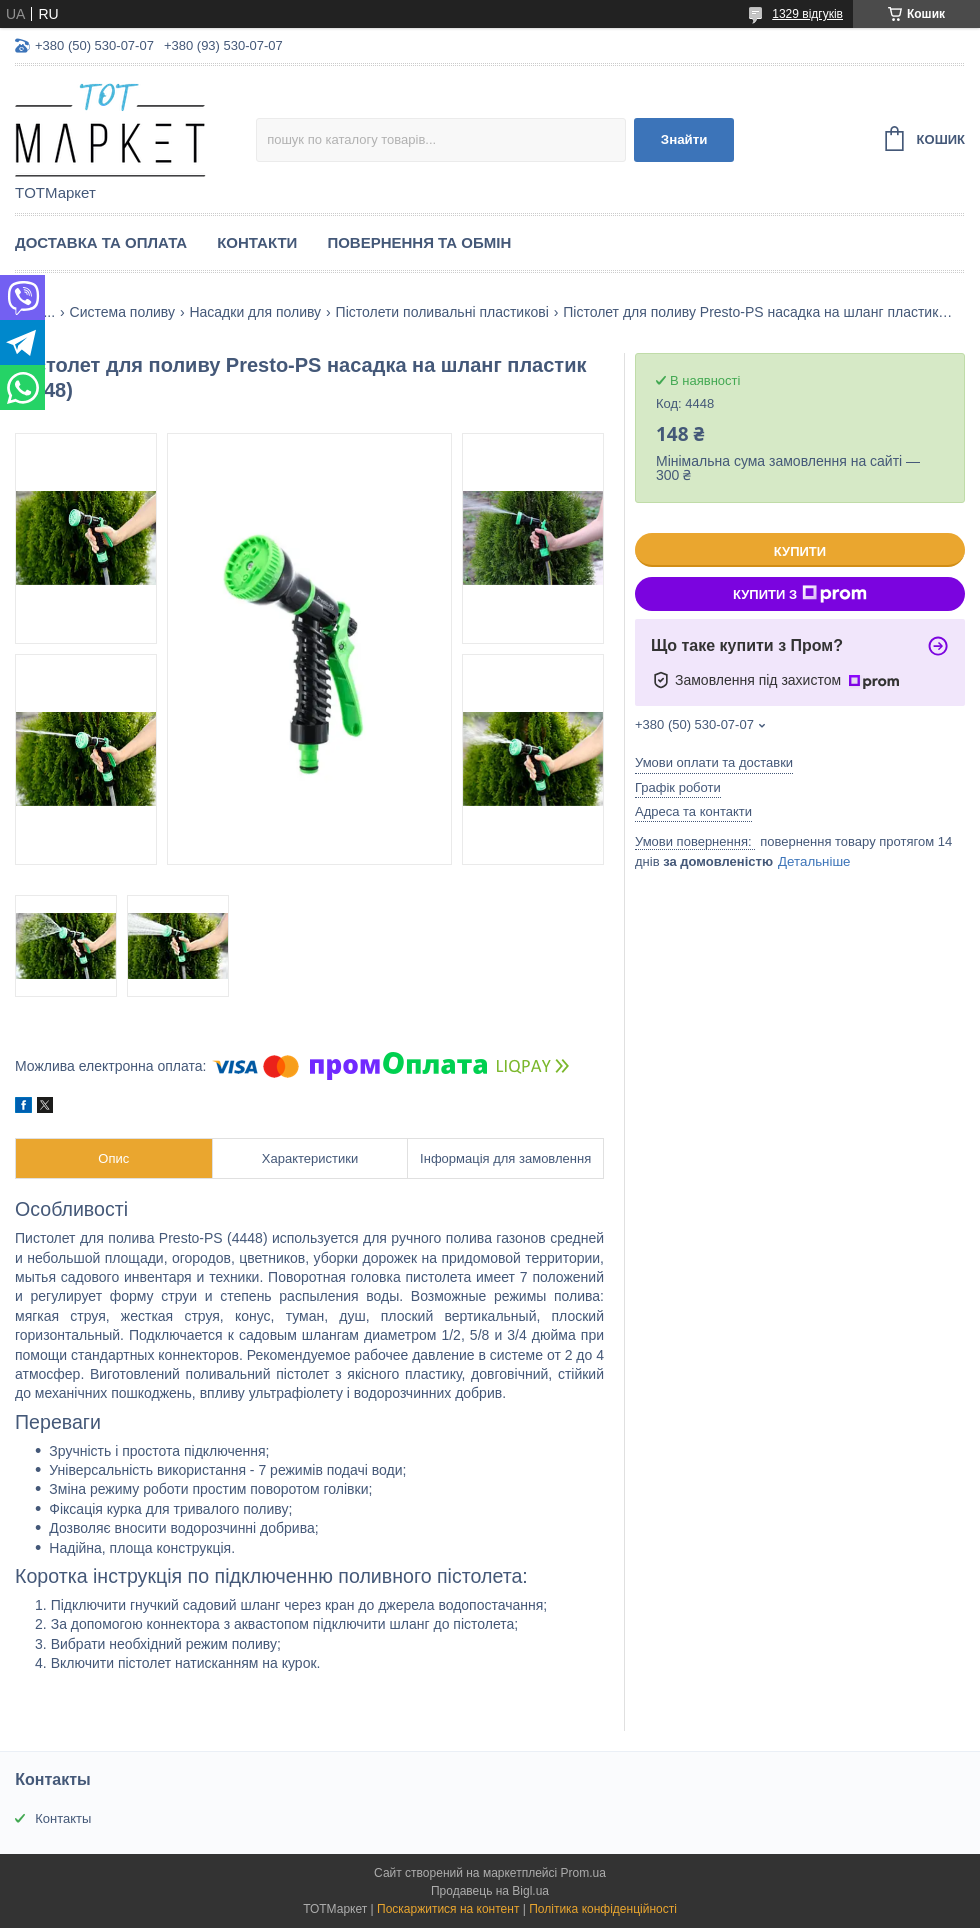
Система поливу (122, 312)
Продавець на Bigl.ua (490, 1891)
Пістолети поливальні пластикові (442, 312)
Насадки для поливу (255, 312)
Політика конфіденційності (603, 1909)
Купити (800, 551)
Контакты (63, 1818)
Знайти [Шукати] (684, 139)
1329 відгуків (807, 14)
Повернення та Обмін (419, 242)
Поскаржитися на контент (448, 1909)
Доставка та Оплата (101, 242)
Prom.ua (583, 1873)
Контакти (257, 242)
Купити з (800, 594)
